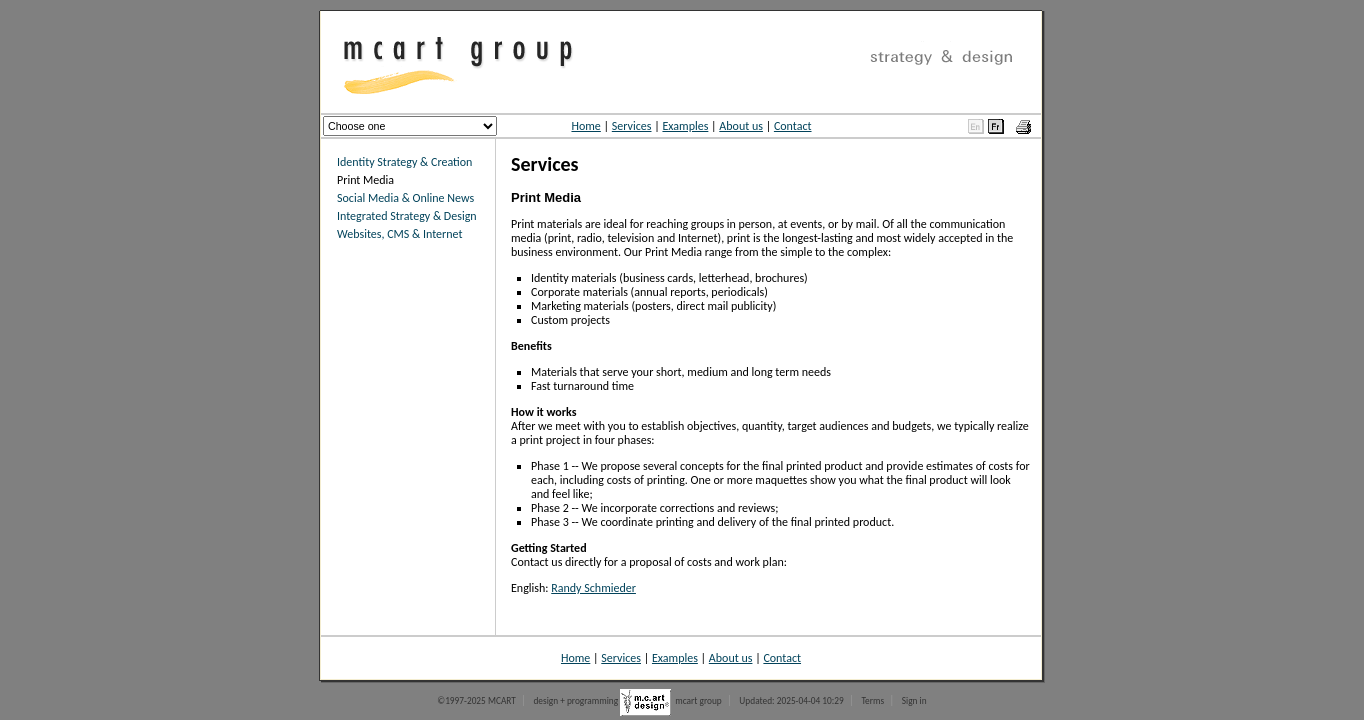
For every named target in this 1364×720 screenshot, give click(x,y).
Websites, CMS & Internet (399, 234)
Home (585, 126)
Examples (685, 126)
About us (741, 126)
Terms (872, 701)
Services (632, 126)
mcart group (698, 701)
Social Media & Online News (405, 198)
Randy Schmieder (593, 588)
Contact (793, 126)
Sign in (914, 701)
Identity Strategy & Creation (404, 162)
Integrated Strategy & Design (407, 216)
